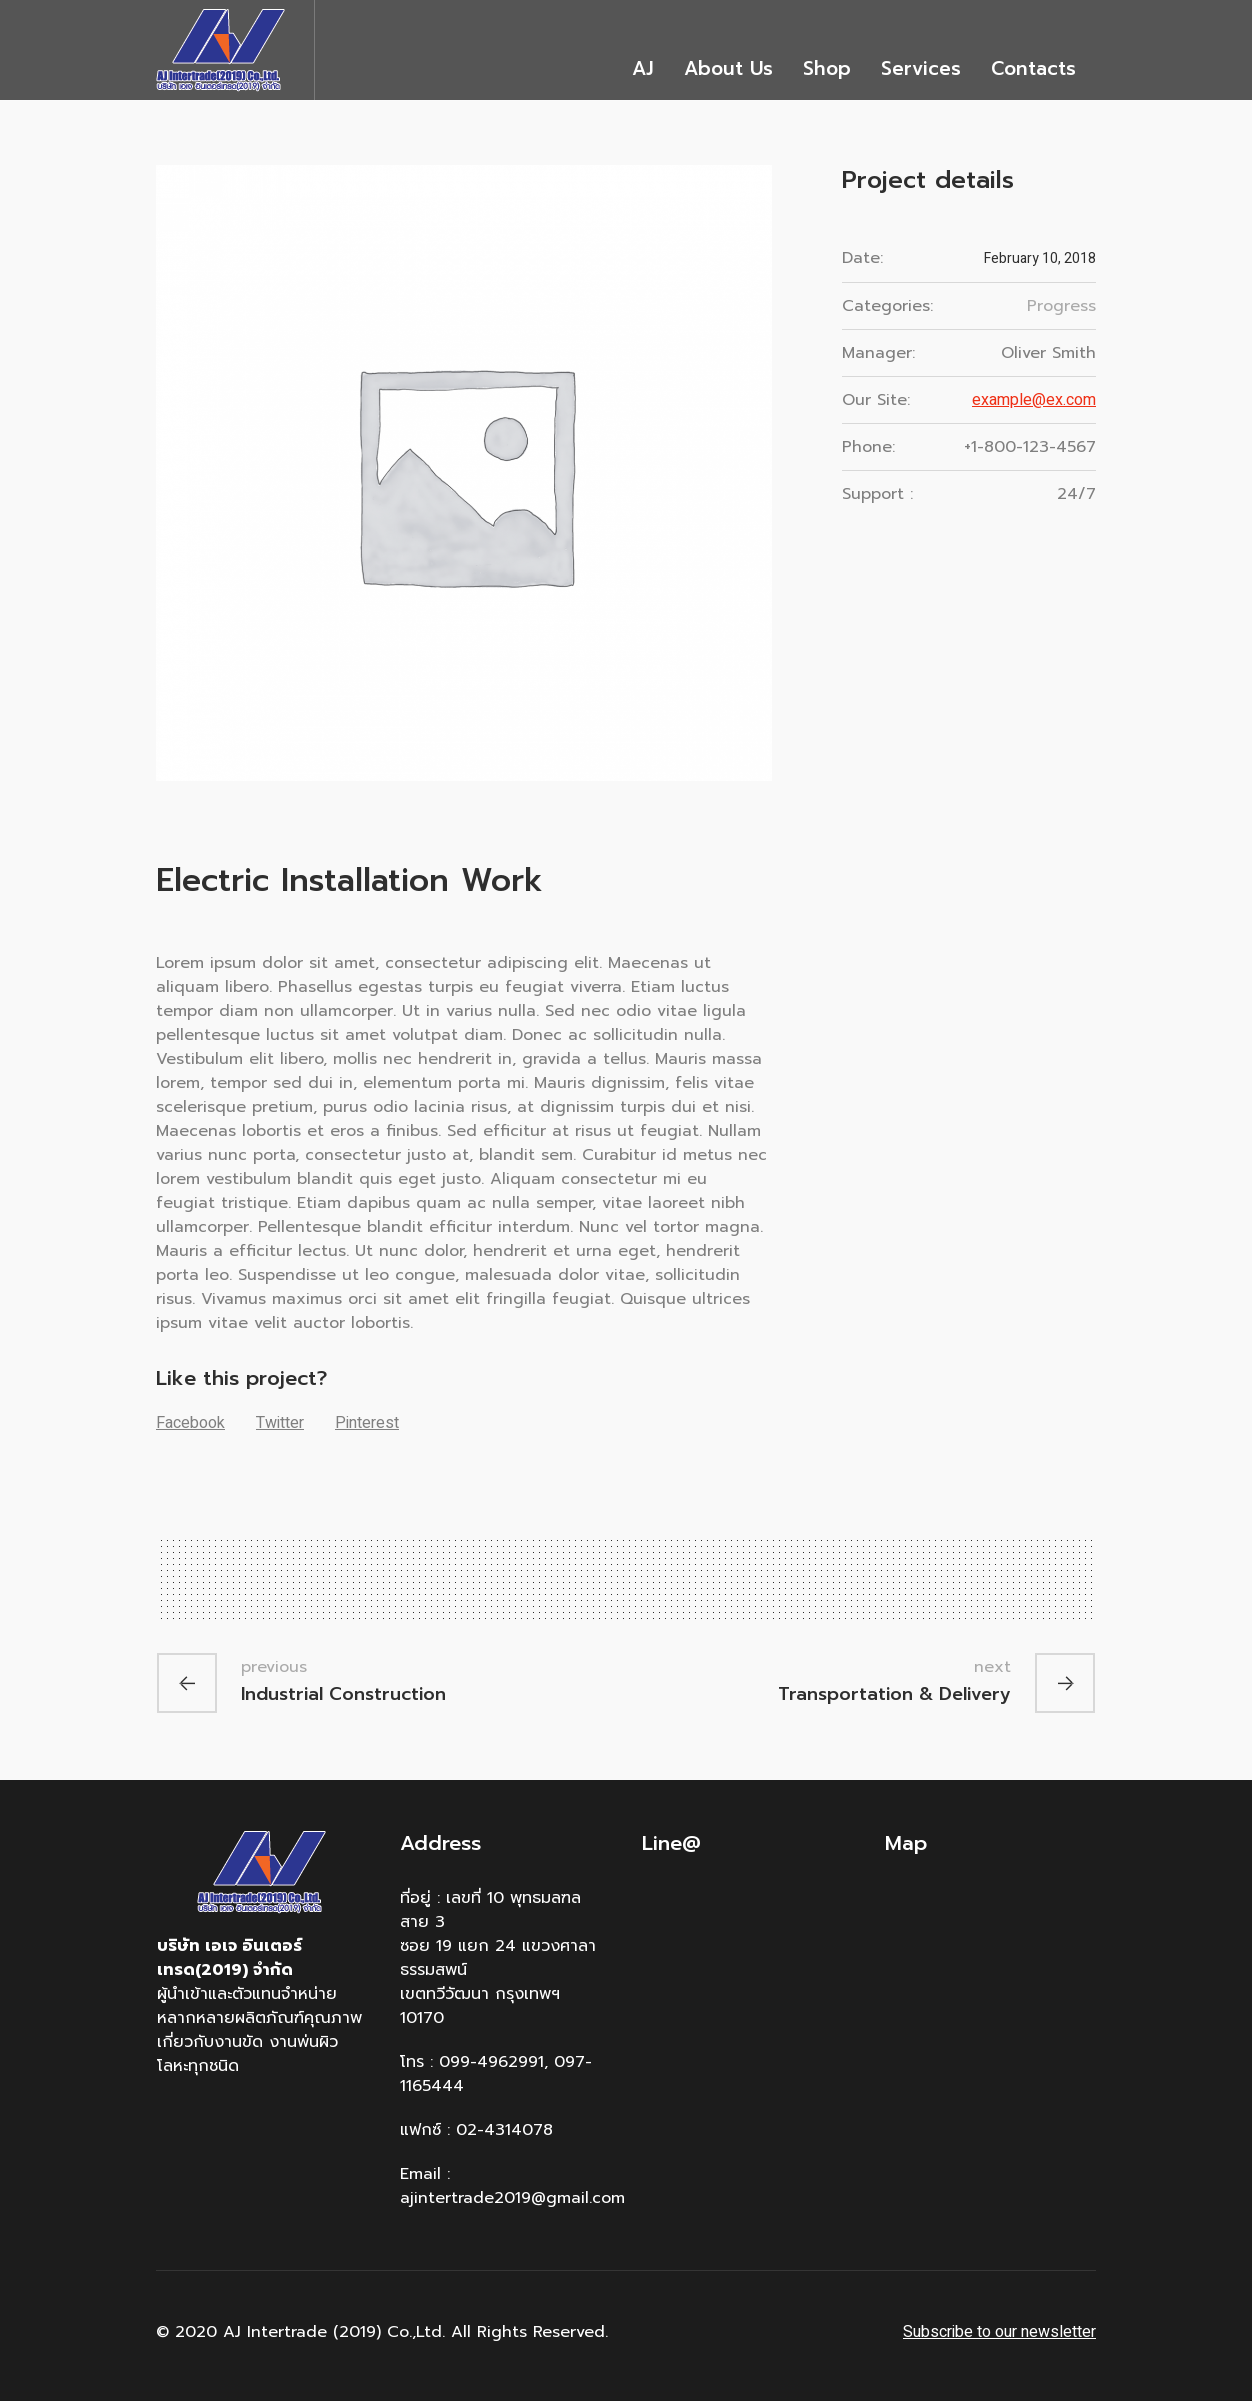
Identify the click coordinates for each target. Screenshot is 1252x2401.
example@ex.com (1034, 400)
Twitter (280, 1423)
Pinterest (367, 1423)
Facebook (190, 1423)
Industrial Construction (343, 1692)
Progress (1061, 306)
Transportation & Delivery (894, 1692)
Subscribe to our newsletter (999, 2332)
